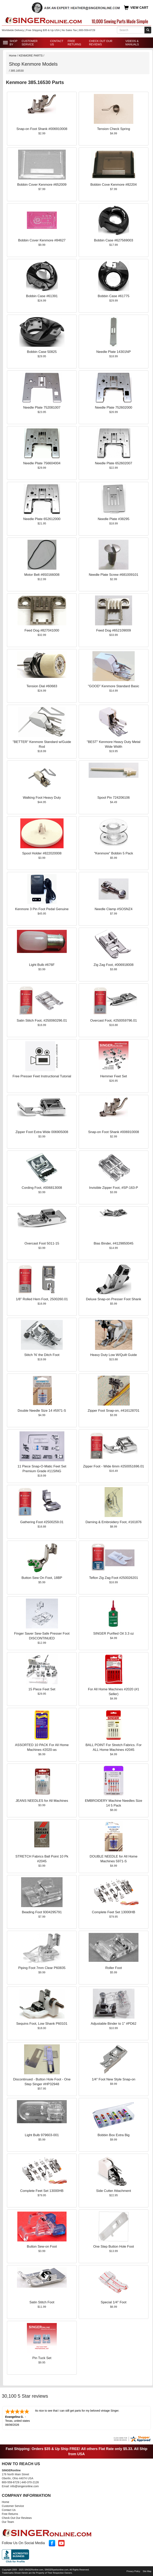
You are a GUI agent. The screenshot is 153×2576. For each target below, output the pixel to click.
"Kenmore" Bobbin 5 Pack (113, 853)
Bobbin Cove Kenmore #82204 (113, 184)
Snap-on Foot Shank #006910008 (41, 129)
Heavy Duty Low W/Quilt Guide (113, 1355)
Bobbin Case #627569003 (113, 240)
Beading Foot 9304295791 (42, 1912)
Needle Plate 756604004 (41, 463)
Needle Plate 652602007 (113, 463)
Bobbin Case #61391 (42, 296)
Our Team (8, 2521)
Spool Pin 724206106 (113, 797)
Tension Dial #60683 (41, 686)
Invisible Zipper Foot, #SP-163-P (113, 1188)
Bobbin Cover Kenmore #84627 (42, 240)
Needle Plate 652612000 (41, 519)
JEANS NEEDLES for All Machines (42, 1801)
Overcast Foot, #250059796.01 (113, 1020)
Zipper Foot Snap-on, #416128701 (113, 1410)
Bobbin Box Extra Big (114, 2135)
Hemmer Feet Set (113, 1076)
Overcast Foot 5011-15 (42, 1243)
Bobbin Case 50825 (42, 352)
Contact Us (56, 42)
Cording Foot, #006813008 (42, 1188)
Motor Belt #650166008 (42, 575)
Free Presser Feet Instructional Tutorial (42, 1076)
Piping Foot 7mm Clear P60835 (41, 1968)
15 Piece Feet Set (41, 1689)
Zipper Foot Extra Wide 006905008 (42, 1132)
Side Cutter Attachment (113, 2191)
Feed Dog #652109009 (113, 630)
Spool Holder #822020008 (42, 853)
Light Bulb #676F (42, 965)
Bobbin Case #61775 (113, 296)
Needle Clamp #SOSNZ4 (113, 909)
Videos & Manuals (132, 42)
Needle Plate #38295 (113, 519)
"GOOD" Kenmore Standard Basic (113, 686)
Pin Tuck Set (41, 2358)
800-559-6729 (10, 2481)
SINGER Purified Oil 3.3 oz (113, 1633)
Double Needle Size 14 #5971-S (42, 1410)
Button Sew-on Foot (42, 2246)
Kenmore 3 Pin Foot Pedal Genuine (42, 909)
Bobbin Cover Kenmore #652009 (42, 184)
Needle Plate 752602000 (113, 407)
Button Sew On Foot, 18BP (42, 1578)
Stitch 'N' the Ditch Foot (42, 1355)
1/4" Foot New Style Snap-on (113, 2079)
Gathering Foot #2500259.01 (41, 1522)
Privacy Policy (133, 2571)
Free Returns (74, 42)
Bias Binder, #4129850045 (113, 1243)
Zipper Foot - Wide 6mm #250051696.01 (113, 1466)
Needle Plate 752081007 (41, 407)
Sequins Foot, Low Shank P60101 (41, 2023)
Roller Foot (113, 1968)
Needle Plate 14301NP (113, 352)
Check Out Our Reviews (100, 42)
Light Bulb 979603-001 (42, 2135)
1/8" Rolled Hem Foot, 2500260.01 (42, 1299)
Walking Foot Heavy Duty (42, 797)
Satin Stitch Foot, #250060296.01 (42, 1020)
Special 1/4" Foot (114, 2302)
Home (12, 55)
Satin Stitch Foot (41, 2302)
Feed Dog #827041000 (42, 630)
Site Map (147, 2571)
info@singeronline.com (24, 2485)
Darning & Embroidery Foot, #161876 (113, 1522)
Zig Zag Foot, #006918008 (113, 965)
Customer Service (30, 42)
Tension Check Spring (113, 129)
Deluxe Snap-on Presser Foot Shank (113, 1299)
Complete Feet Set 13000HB (113, 1912)
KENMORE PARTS (31, 55)
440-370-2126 (30, 2481)
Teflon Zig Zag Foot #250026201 (113, 1578)
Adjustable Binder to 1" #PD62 (113, 2023)
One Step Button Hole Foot (113, 2246)
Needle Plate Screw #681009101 (113, 575)
